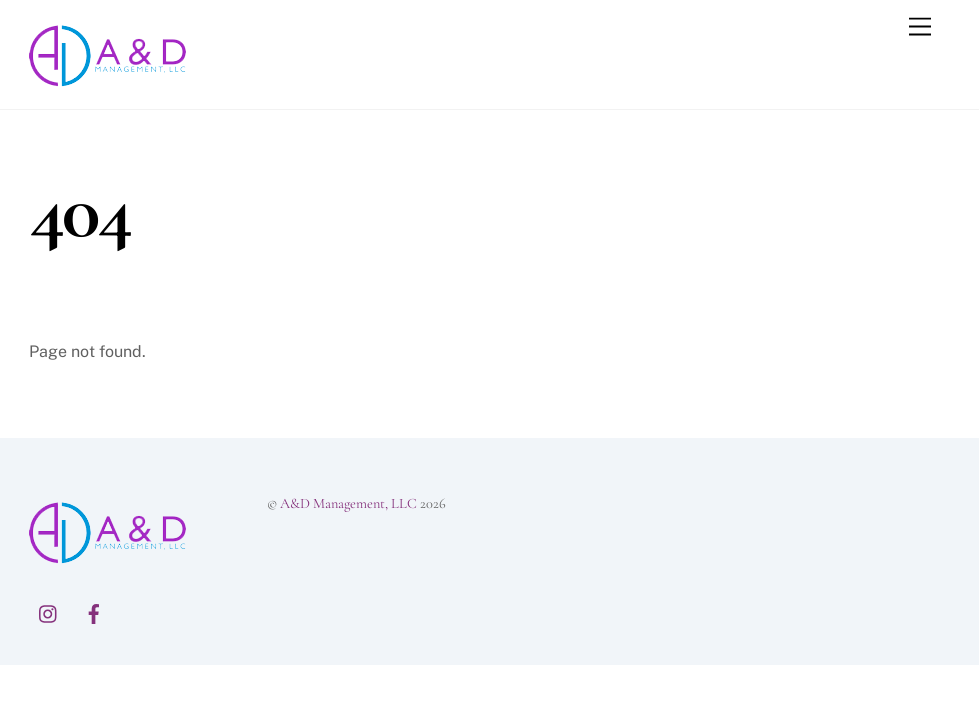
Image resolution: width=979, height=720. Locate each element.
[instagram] (49, 610)
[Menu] (920, 27)
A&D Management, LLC (348, 503)
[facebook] (94, 610)
